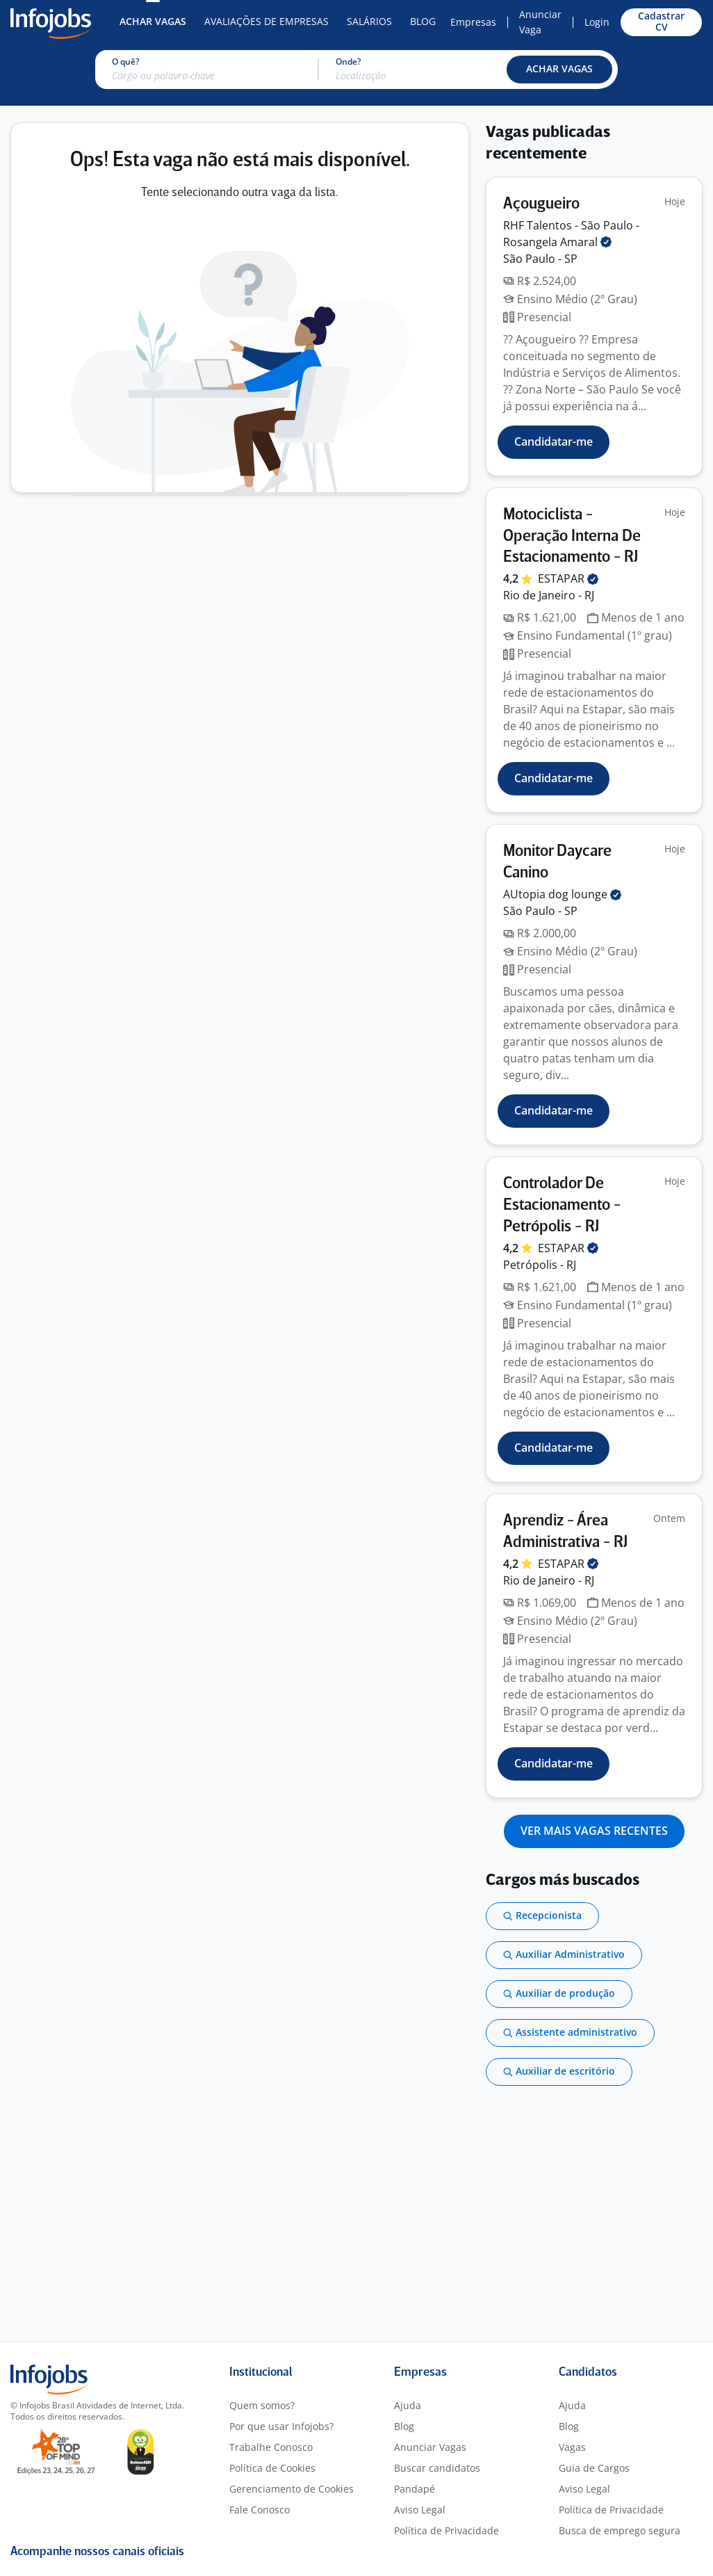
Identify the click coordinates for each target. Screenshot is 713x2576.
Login (596, 22)
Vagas (572, 2447)
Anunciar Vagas (430, 2447)
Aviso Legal (419, 2509)
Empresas (473, 22)
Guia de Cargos (594, 2467)
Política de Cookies (272, 2467)
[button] (559, 69)
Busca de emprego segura (619, 2530)
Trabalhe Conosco (271, 2447)
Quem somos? (262, 2405)
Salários (369, 21)
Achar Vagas (153, 21)
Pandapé (414, 2488)
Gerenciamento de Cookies (291, 2488)
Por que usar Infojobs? (281, 2426)
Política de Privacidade (446, 2530)
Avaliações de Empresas (266, 21)
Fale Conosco (259, 2509)
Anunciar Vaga (540, 22)
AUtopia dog (562, 894)
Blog (423, 21)
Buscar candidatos (437, 2467)
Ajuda (407, 2405)
